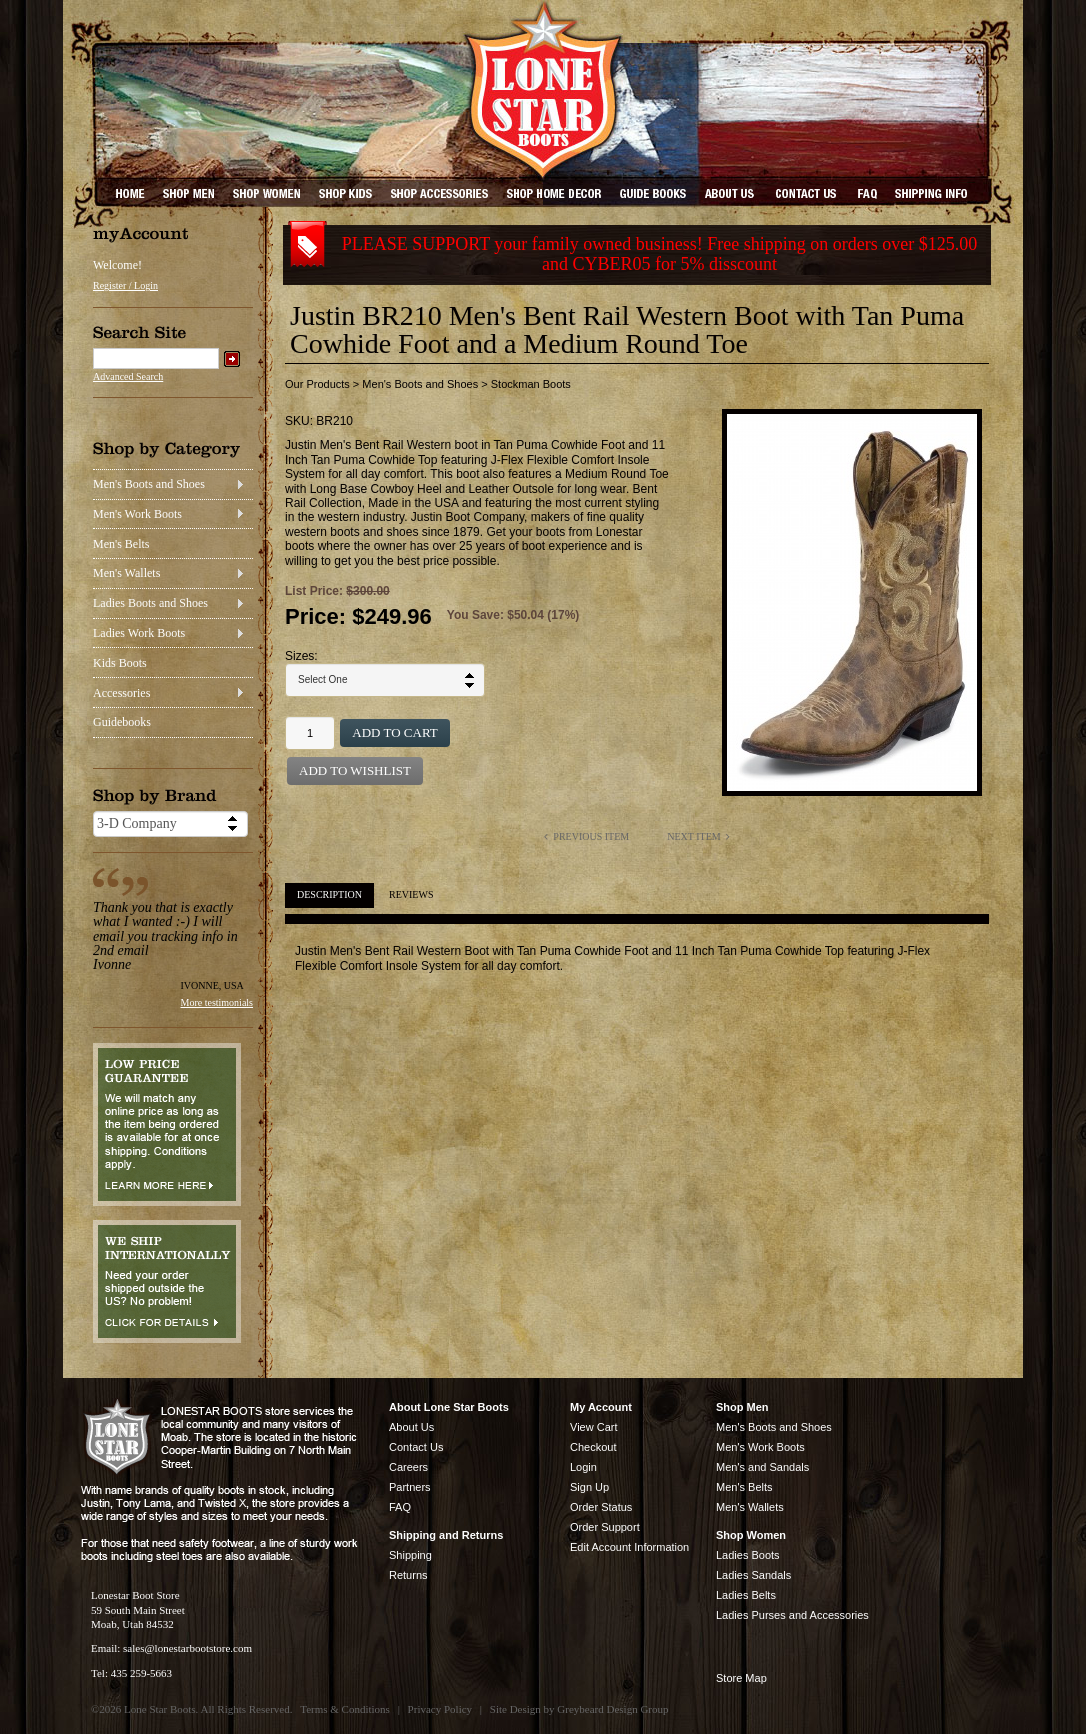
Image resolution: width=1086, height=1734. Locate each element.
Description (329, 894)
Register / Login (125, 285)
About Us (411, 1427)
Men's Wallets (126, 573)
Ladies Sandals (753, 1575)
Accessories (121, 693)
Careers (408, 1467)
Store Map (741, 1678)
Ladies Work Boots (139, 633)
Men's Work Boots (137, 514)
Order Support (605, 1527)
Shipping (410, 1555)
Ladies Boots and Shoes (150, 603)
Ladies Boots (748, 1555)
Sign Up (589, 1487)
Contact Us (416, 1447)
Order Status (601, 1507)
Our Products (317, 384)
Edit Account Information (629, 1547)
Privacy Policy (440, 1709)
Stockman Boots (531, 384)
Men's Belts (121, 544)
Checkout (593, 1447)
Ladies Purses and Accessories (792, 1615)
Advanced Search (128, 376)
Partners (410, 1487)
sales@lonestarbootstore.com (187, 1648)
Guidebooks (122, 722)
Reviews (411, 894)
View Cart (593, 1427)
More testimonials (217, 1002)
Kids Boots (120, 663)
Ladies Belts (746, 1595)
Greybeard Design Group (612, 1709)
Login (583, 1467)
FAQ (400, 1507)
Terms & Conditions (345, 1709)
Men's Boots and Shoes (149, 484)
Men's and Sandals (762, 1467)
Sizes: (301, 656)
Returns (408, 1575)
